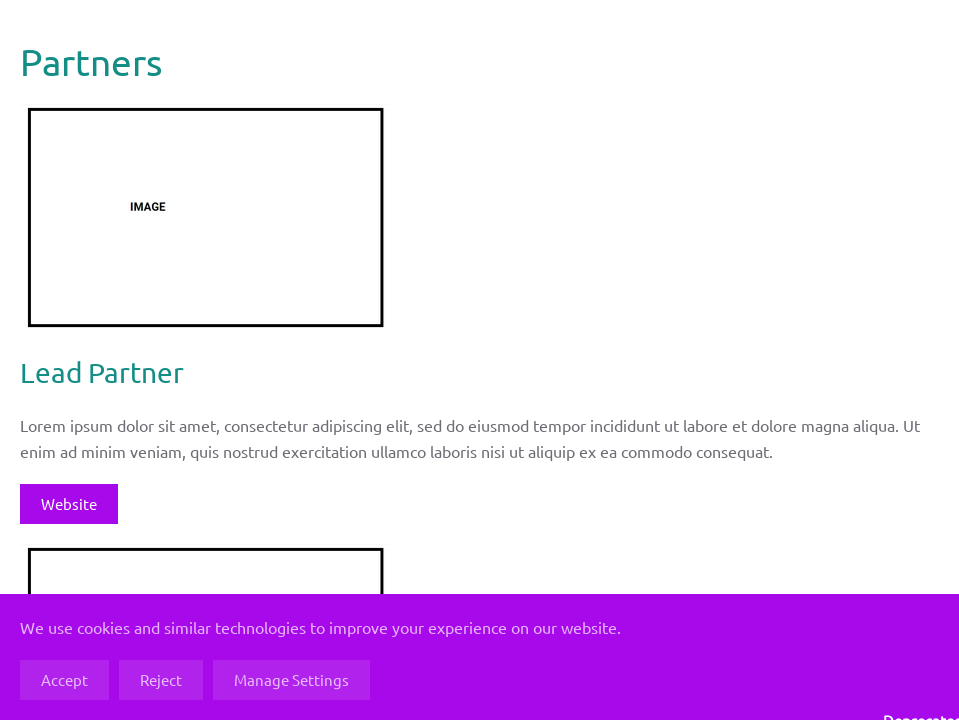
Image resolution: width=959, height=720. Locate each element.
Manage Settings (291, 679)
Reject (161, 679)
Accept (64, 679)
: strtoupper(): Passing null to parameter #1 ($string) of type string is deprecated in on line (901, 682)
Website (69, 503)
